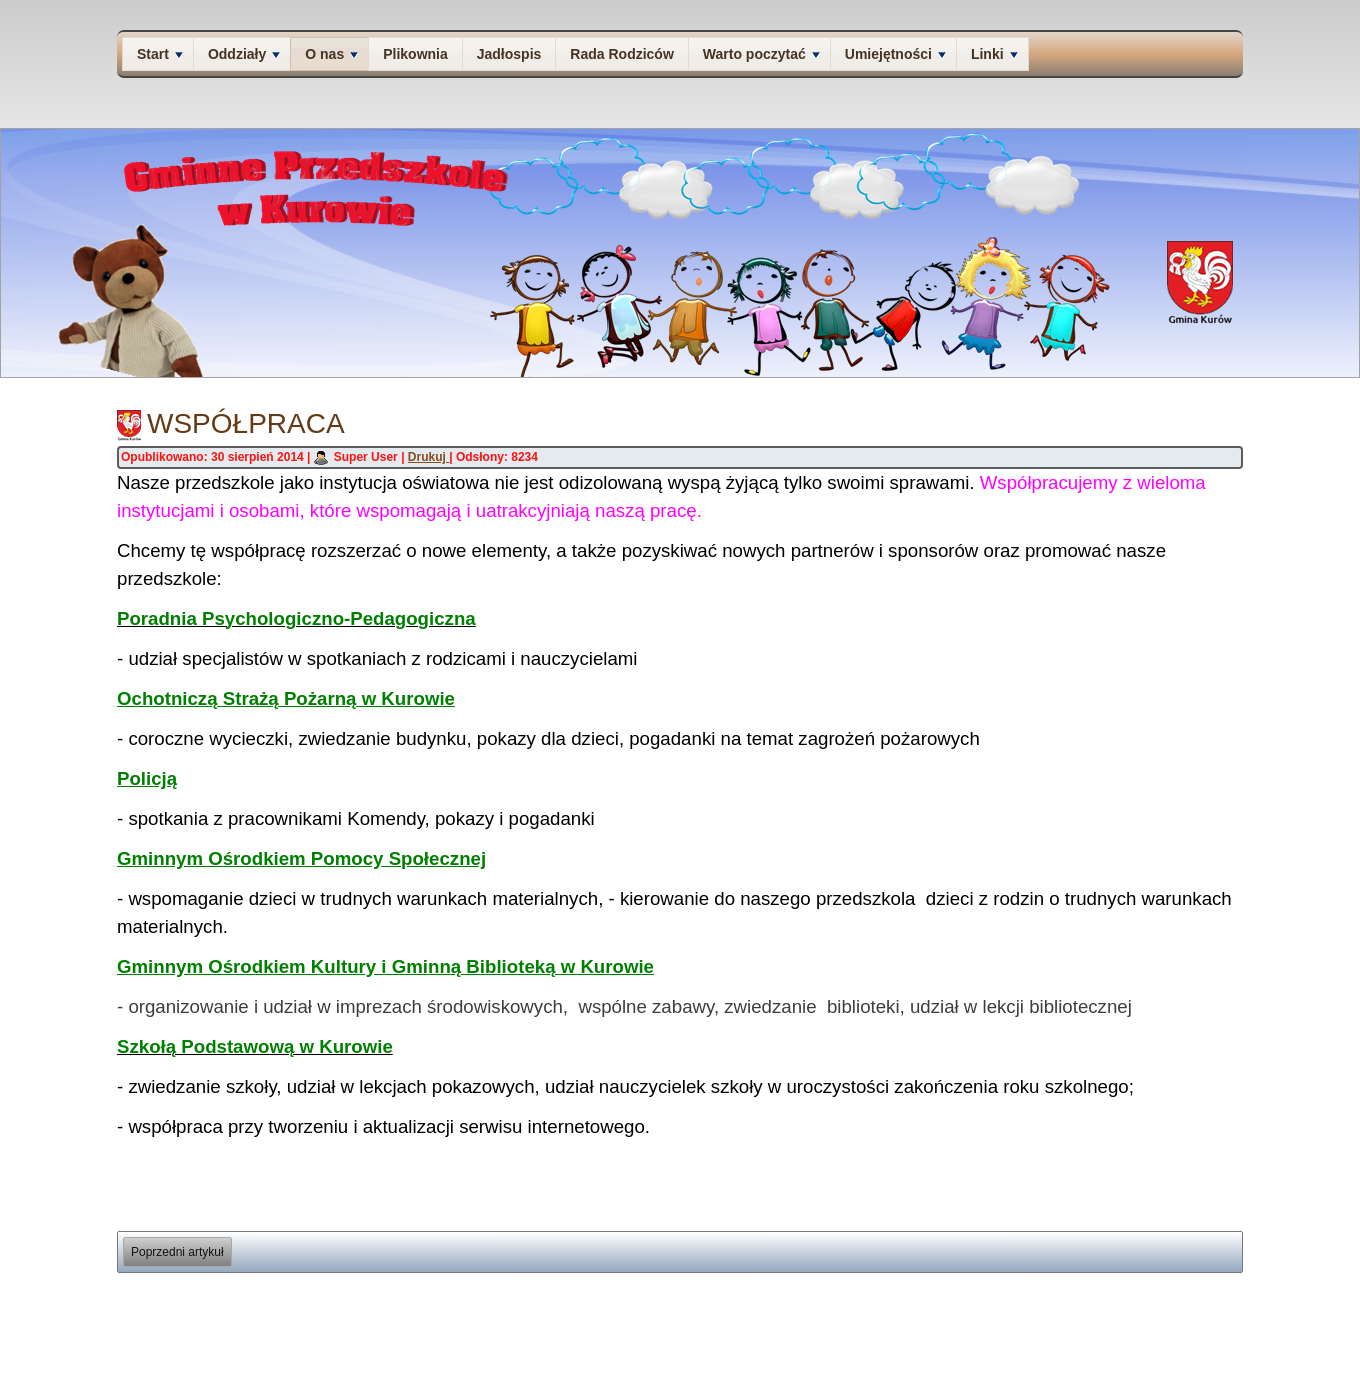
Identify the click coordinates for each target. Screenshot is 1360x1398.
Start (160, 54)
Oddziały (244, 54)
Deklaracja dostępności (1161, 1334)
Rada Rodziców (621, 54)
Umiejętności (895, 54)
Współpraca (246, 423)
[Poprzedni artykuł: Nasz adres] (177, 1252)
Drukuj (428, 457)
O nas (331, 54)
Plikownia (415, 54)
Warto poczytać (761, 54)
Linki (994, 54)
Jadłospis (509, 54)
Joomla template (630, 1387)
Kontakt (1079, 1334)
